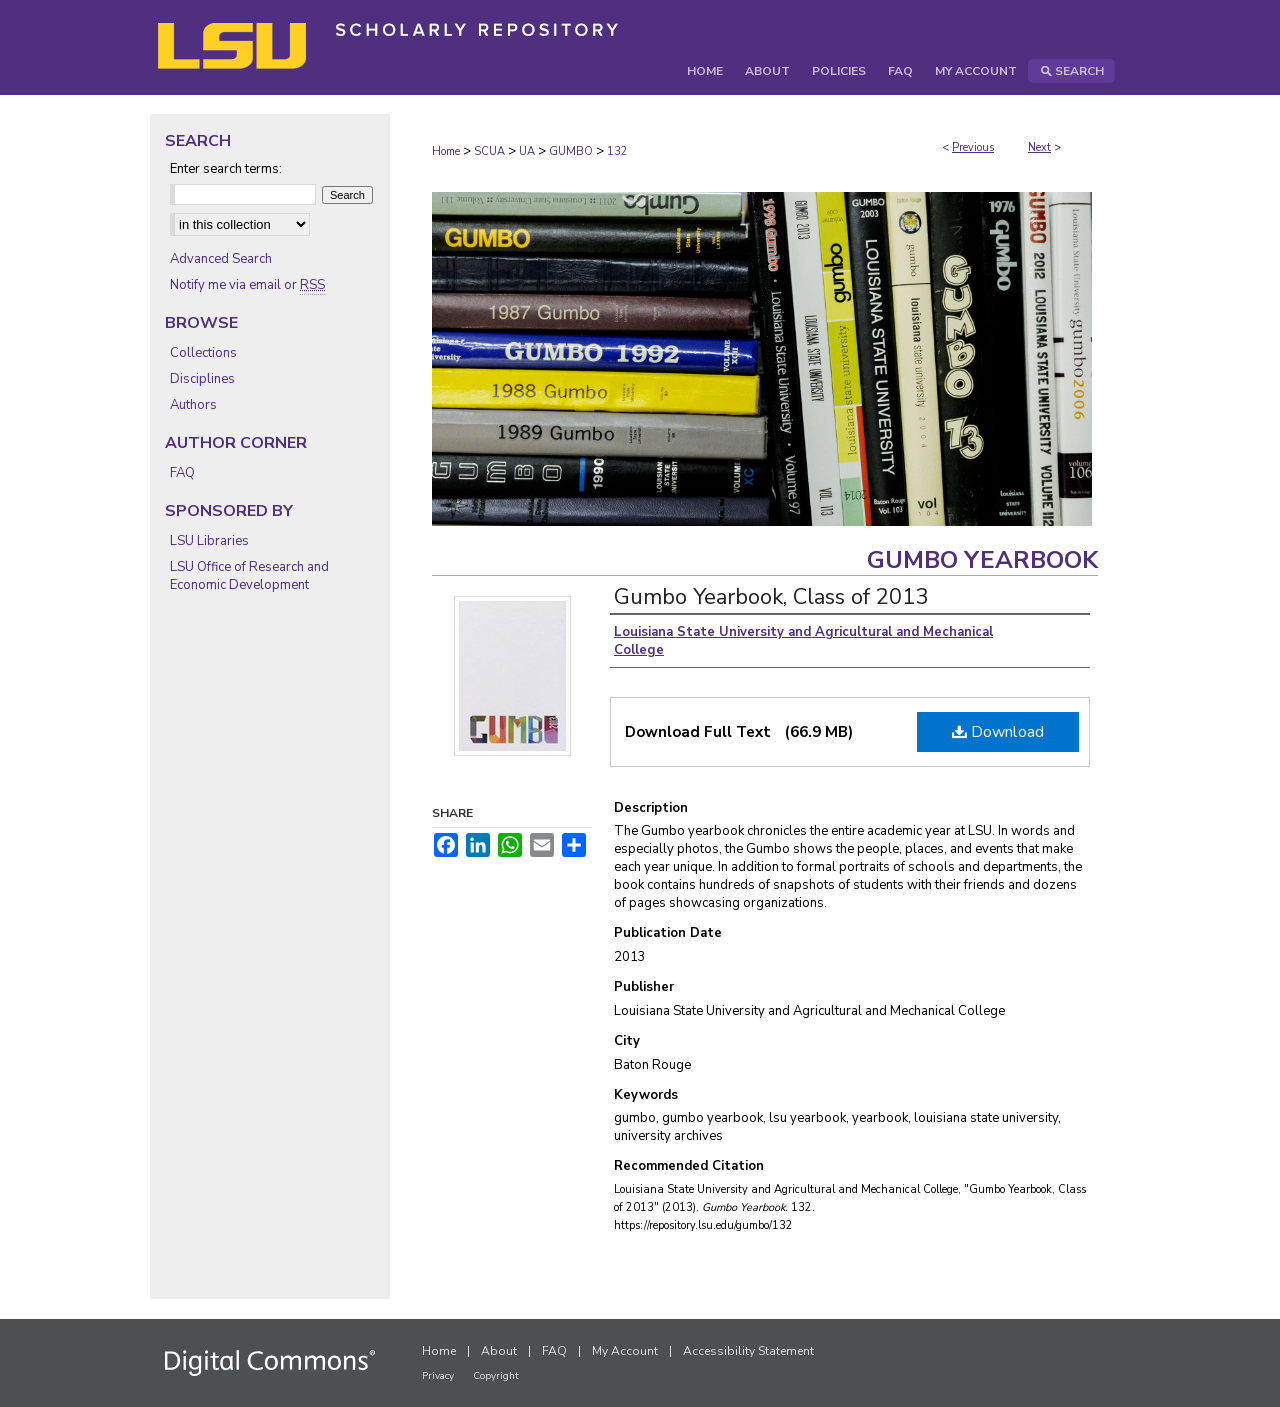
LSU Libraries (209, 541)
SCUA (489, 151)
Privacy (438, 1376)
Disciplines (202, 379)
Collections (203, 353)
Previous (973, 147)
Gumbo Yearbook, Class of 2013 (771, 597)
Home (446, 151)
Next (1039, 147)
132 (617, 151)
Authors (193, 405)
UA (527, 151)
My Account (625, 1351)
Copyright (496, 1376)
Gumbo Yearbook (982, 560)
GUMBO (571, 151)
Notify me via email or (247, 285)
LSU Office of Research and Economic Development (249, 576)
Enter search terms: (226, 169)
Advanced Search (221, 259)
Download (998, 732)
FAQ (182, 473)
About (499, 1351)
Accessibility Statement (748, 1351)
